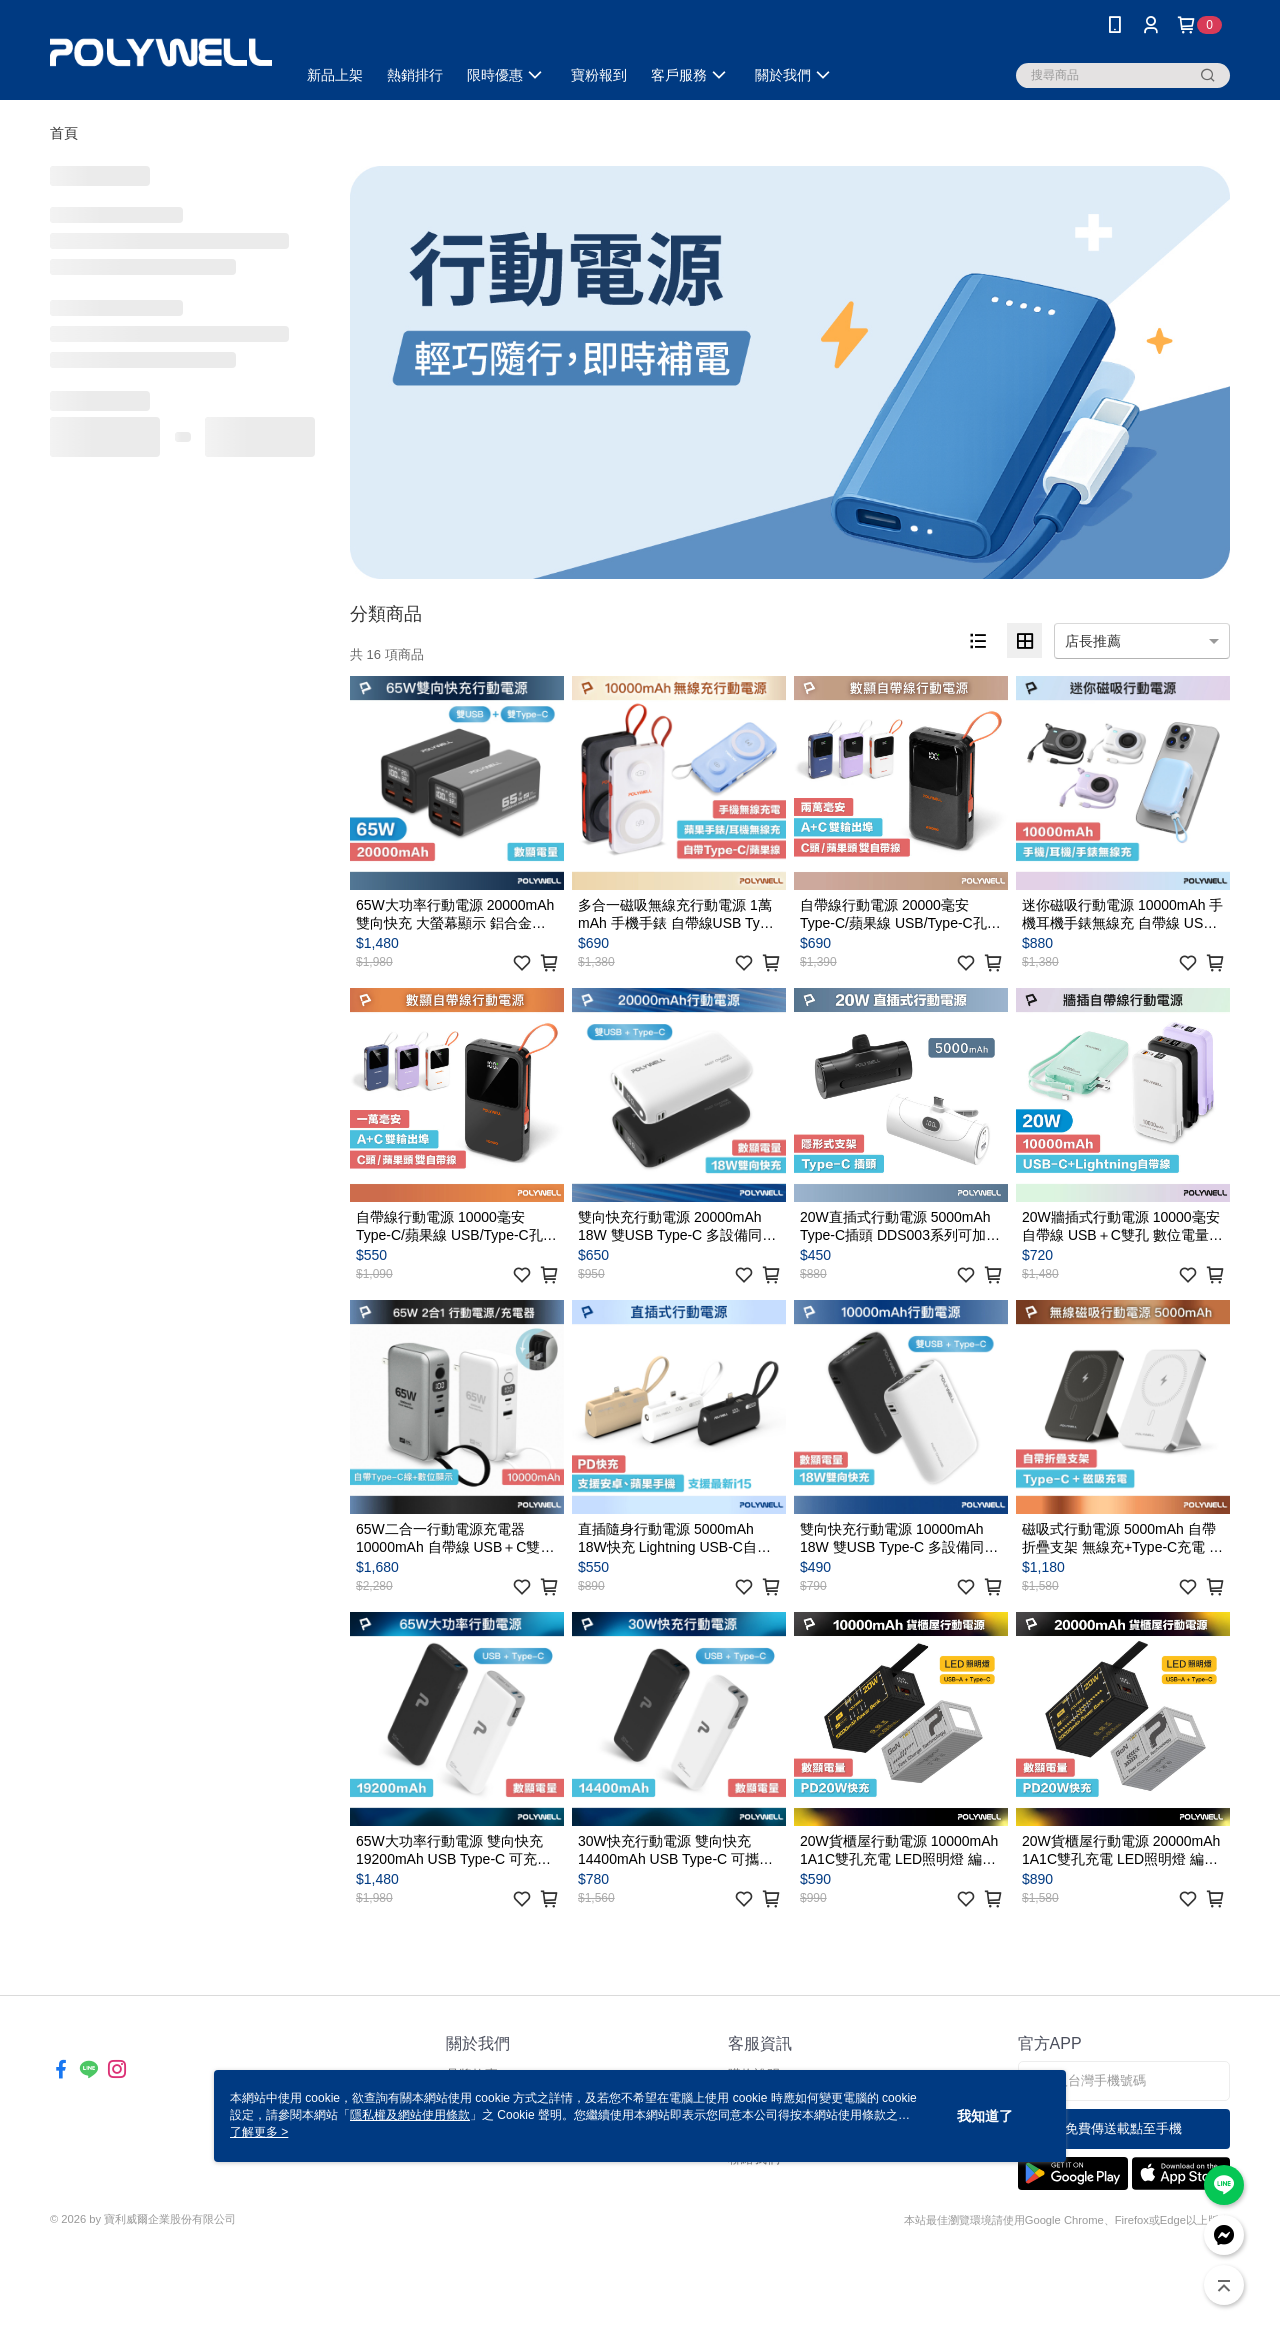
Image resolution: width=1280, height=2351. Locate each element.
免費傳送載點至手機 (1123, 2128)
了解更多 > (259, 2132)
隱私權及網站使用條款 (410, 2115)
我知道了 (985, 2116)
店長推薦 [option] (1093, 641)
